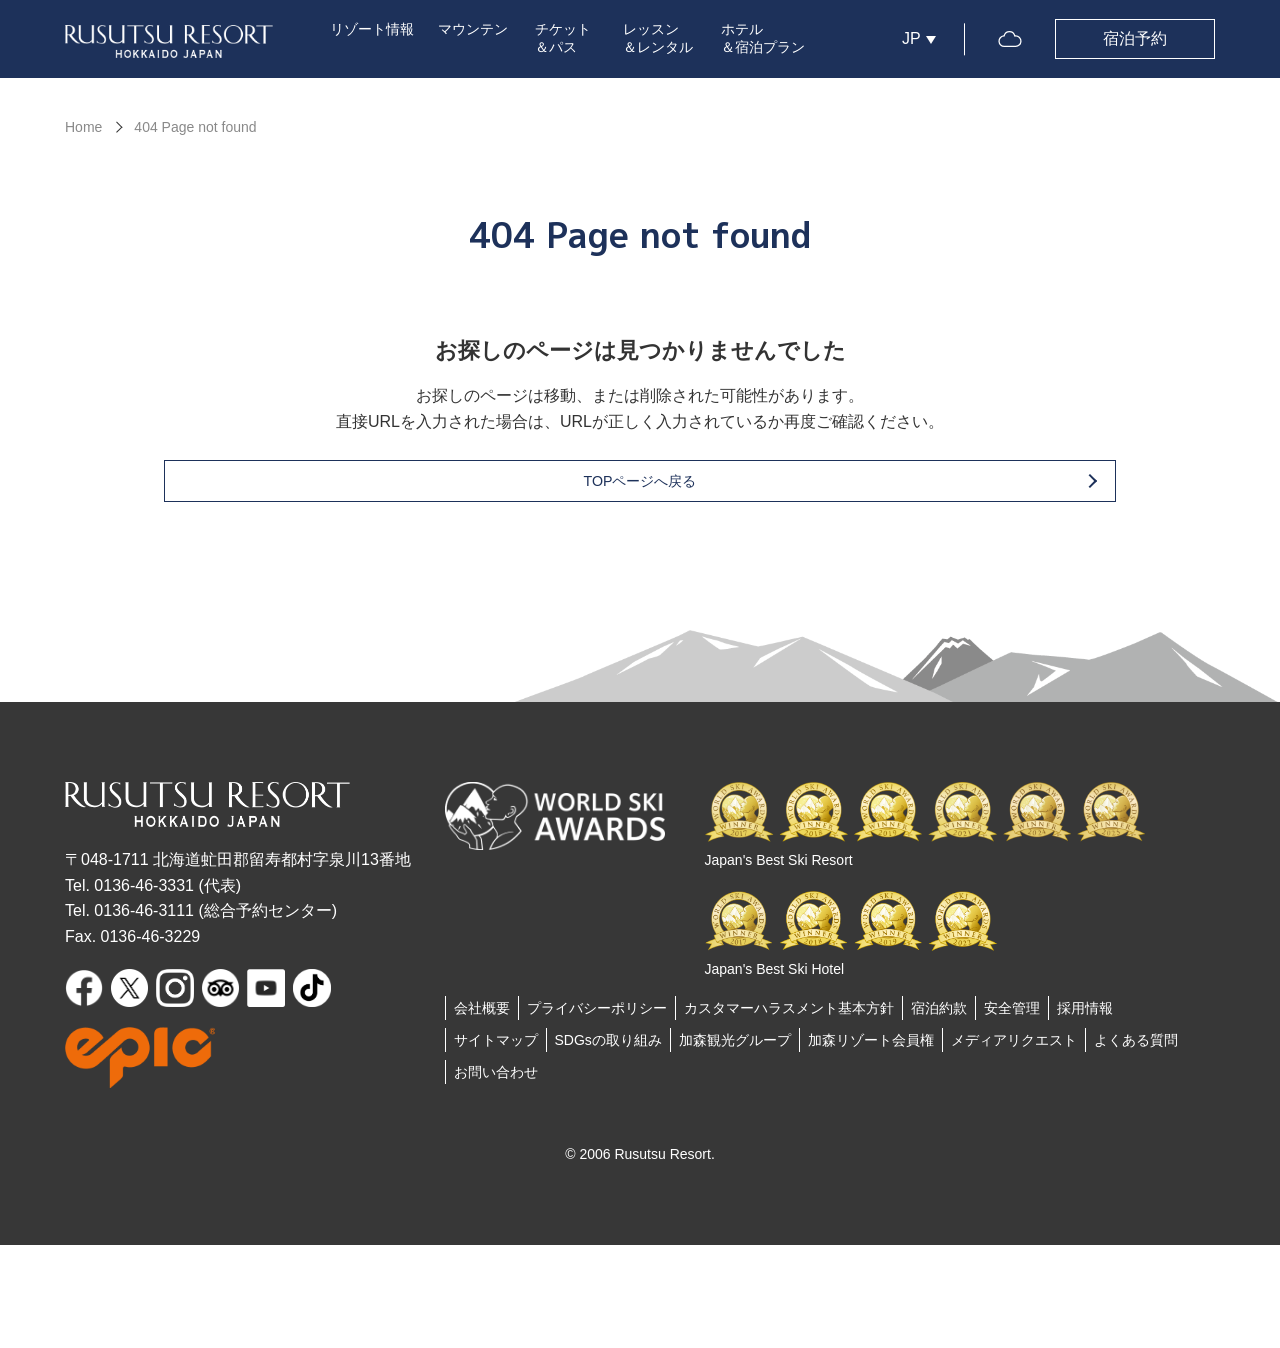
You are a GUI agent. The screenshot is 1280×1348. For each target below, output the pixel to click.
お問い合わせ (496, 1079)
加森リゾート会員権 (871, 1047)
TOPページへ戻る (672, 487)
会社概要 (482, 1015)
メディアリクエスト (1014, 1047)
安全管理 (1012, 1015)
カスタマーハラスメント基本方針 (789, 1015)
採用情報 (1085, 1015)
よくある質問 (1136, 1047)
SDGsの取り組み (608, 1047)
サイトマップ (496, 1047)
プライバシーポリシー (597, 1015)
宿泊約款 (939, 1015)
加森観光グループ (735, 1047)
